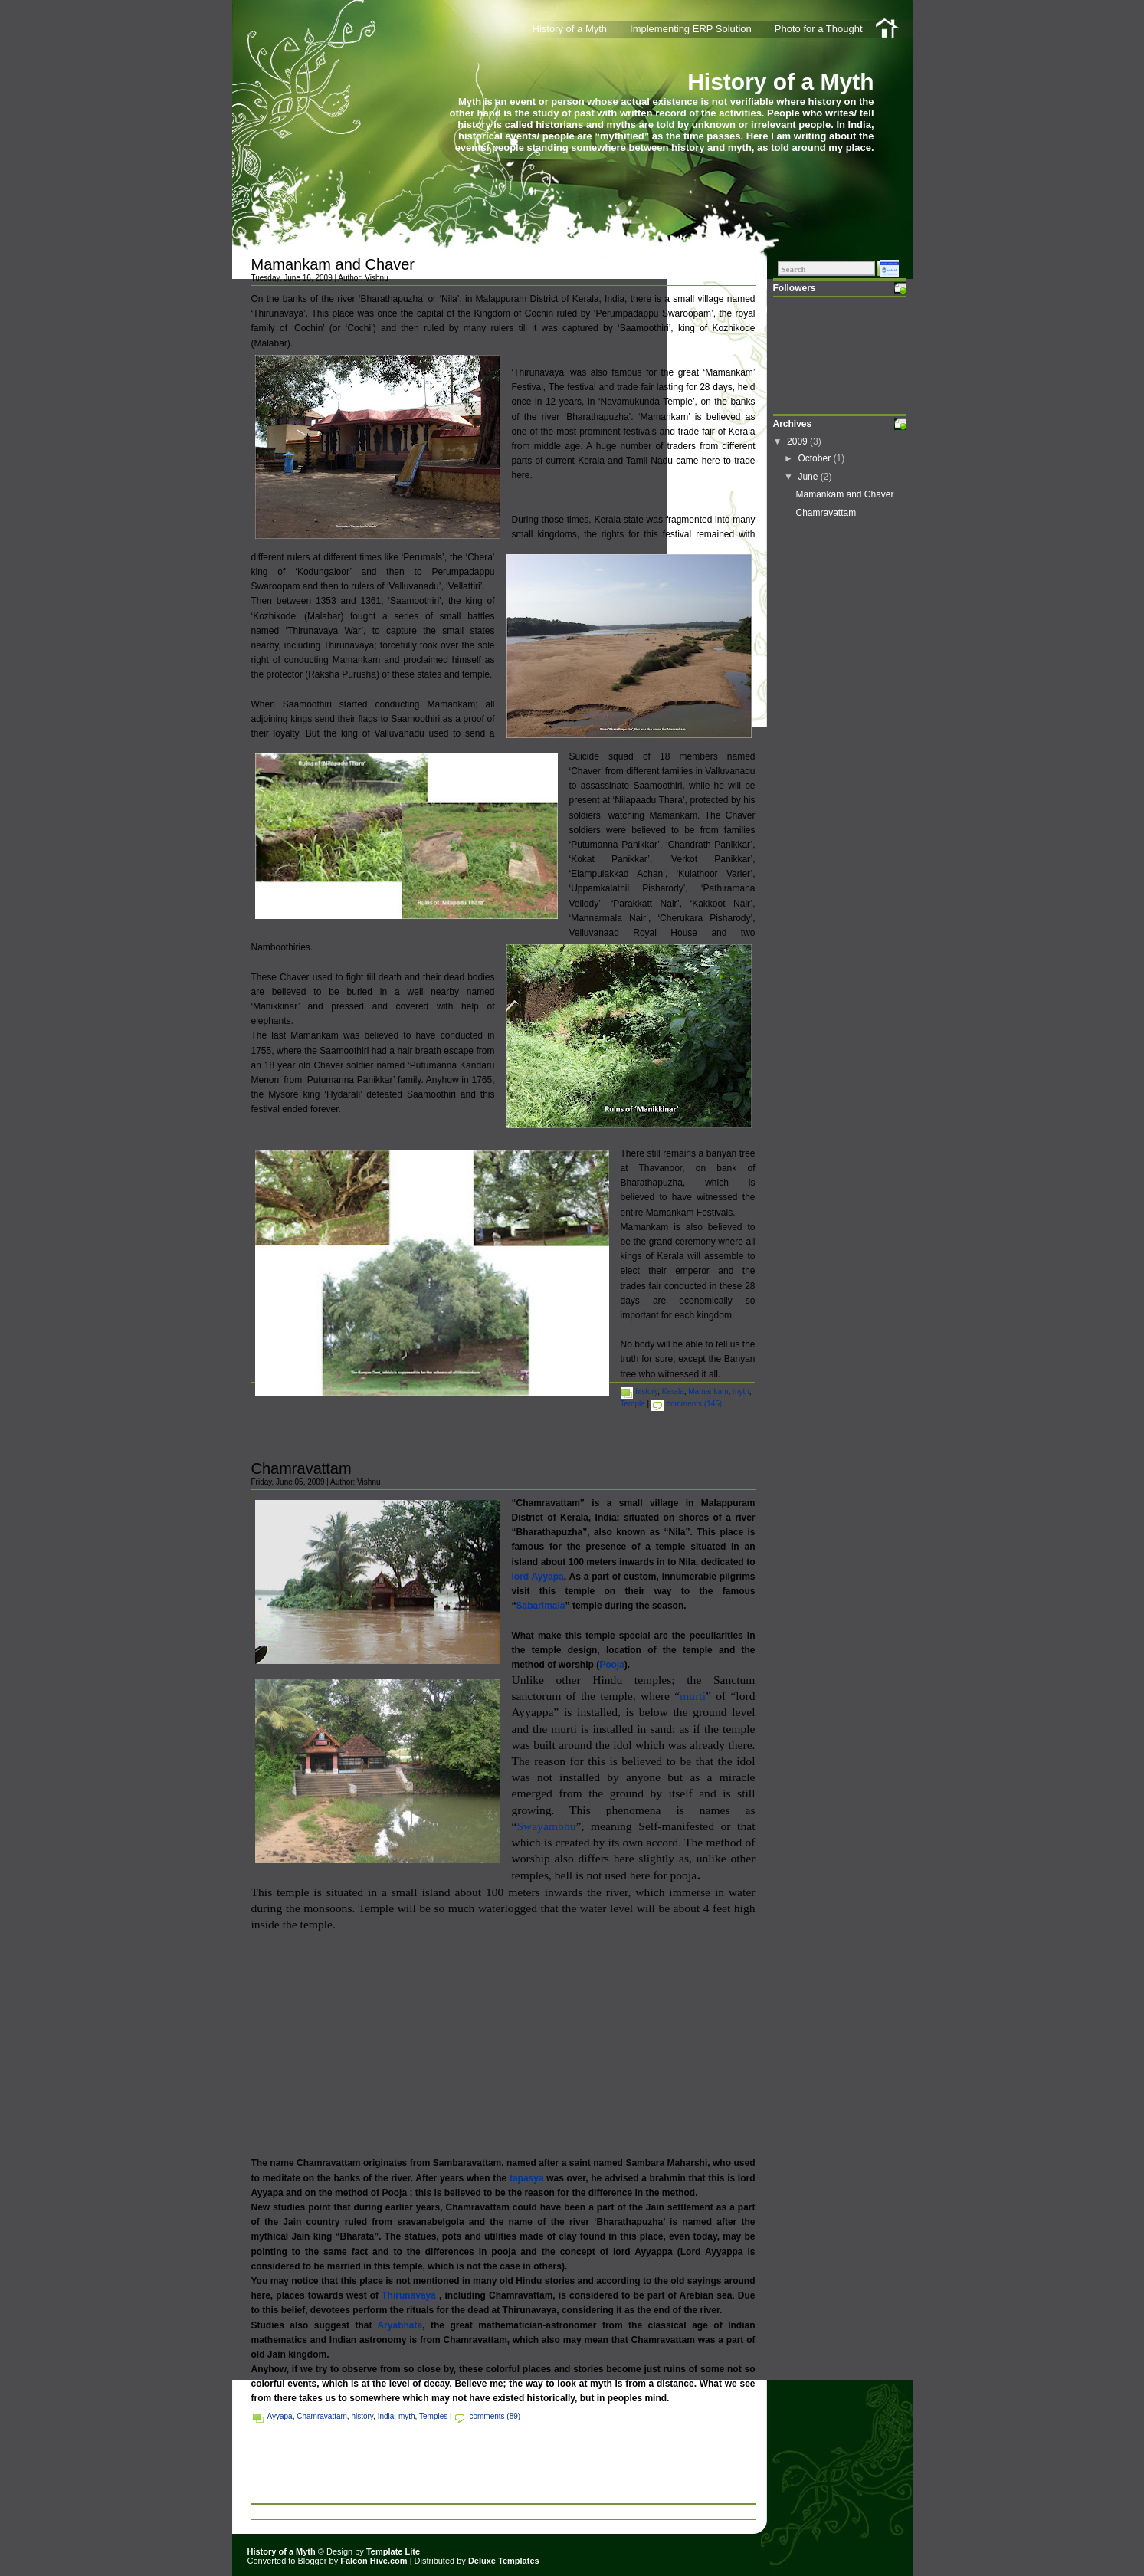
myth (741, 1391)
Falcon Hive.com (373, 2560)
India (386, 2416)
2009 (798, 441)
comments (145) (694, 1404)
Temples (433, 2416)
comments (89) (494, 2416)
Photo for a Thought (819, 28)
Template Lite (393, 2551)
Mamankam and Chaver (333, 264)
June (809, 476)
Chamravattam (301, 1468)
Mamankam (708, 1391)
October (815, 458)
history (647, 1391)
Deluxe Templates (503, 2560)
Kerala (673, 1391)
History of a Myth (780, 81)
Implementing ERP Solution (691, 28)
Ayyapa (280, 2416)
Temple (633, 1404)
